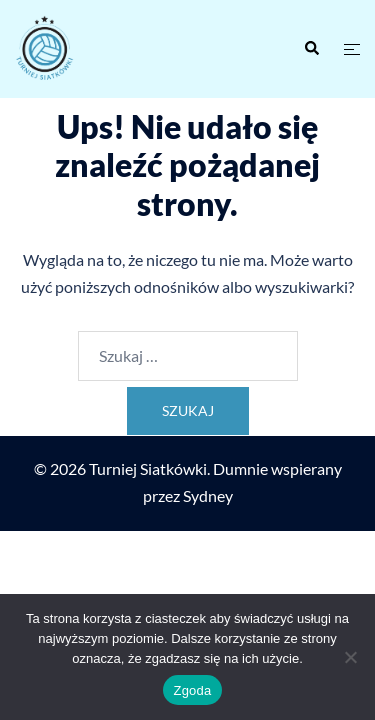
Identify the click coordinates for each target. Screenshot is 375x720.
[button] (311, 49)
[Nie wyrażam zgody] (350, 657)
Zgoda (192, 690)
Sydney (208, 495)
